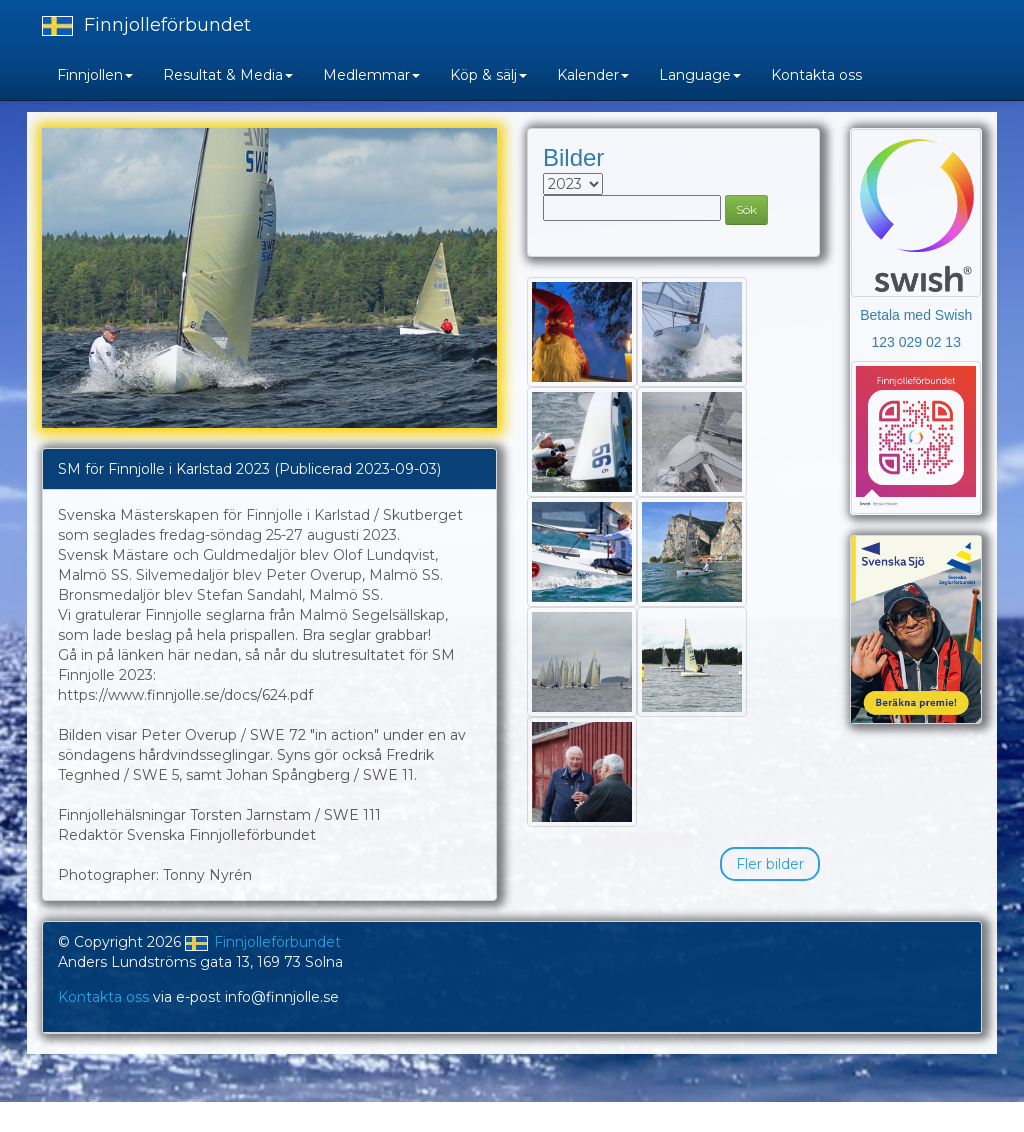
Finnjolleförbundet (146, 25)
